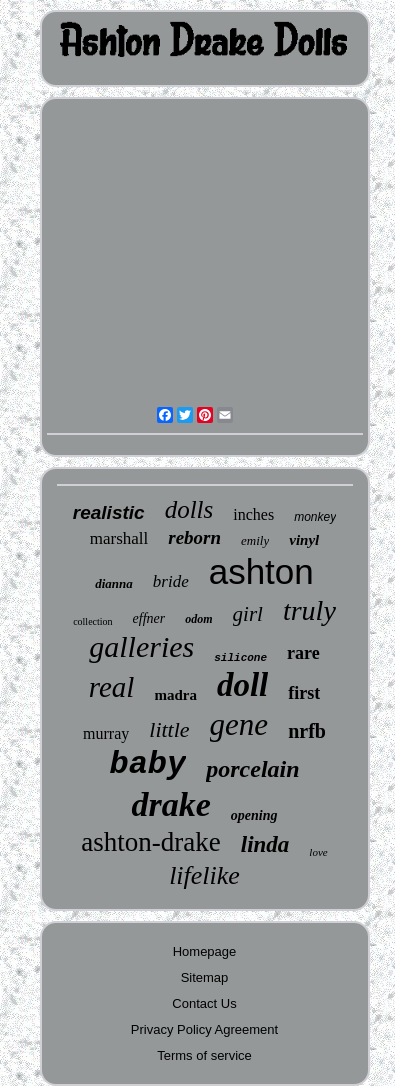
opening (254, 815)
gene (239, 724)
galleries (141, 646)
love (318, 852)
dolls (189, 509)
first (304, 693)
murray (106, 733)
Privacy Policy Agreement (204, 1029)
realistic (109, 512)
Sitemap (205, 977)
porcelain (252, 769)
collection (92, 621)
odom (198, 619)
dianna (114, 583)
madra (175, 695)
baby (147, 764)
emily (255, 540)
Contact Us (204, 1003)
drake (170, 804)
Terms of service (204, 1055)
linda (265, 844)
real (112, 687)
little (169, 729)
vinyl (304, 540)
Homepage (205, 951)
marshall (119, 538)
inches (253, 514)
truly (309, 610)
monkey (315, 517)
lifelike (204, 875)
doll (242, 685)
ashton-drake (150, 842)
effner (149, 618)
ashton (261, 571)
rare (303, 653)
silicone (240, 658)
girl (248, 614)
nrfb (307, 731)
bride (171, 581)
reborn (194, 537)
